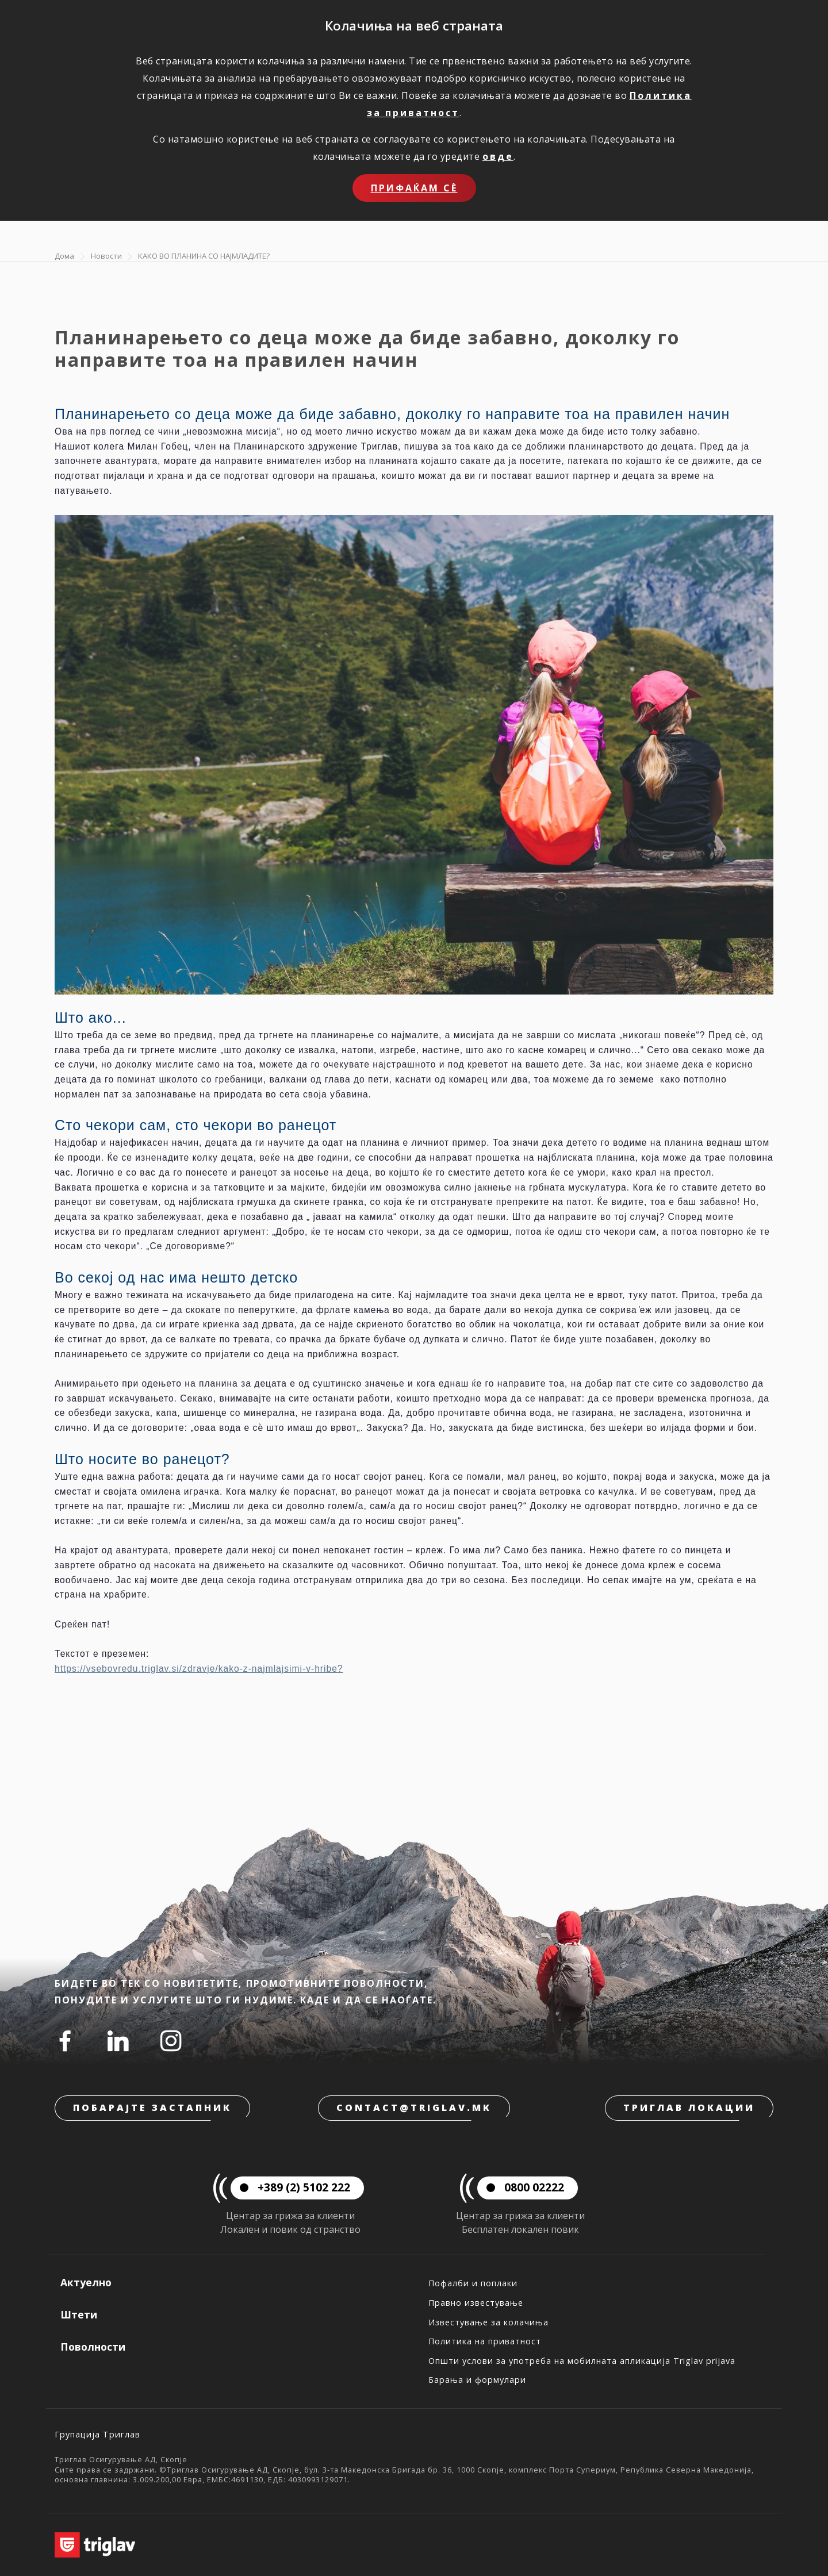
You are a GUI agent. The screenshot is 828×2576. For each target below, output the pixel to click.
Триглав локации (689, 2107)
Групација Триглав (97, 2434)
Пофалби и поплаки (473, 2283)
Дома (64, 256)
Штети (78, 2314)
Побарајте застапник (152, 2107)
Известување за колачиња (488, 2322)
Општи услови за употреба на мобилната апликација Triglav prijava (581, 2360)
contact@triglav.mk (414, 2107)
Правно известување (475, 2302)
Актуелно (86, 2282)
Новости (106, 256)
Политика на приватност (484, 2341)
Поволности (92, 2347)
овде (497, 156)
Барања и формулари (477, 2379)
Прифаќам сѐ (414, 188)
